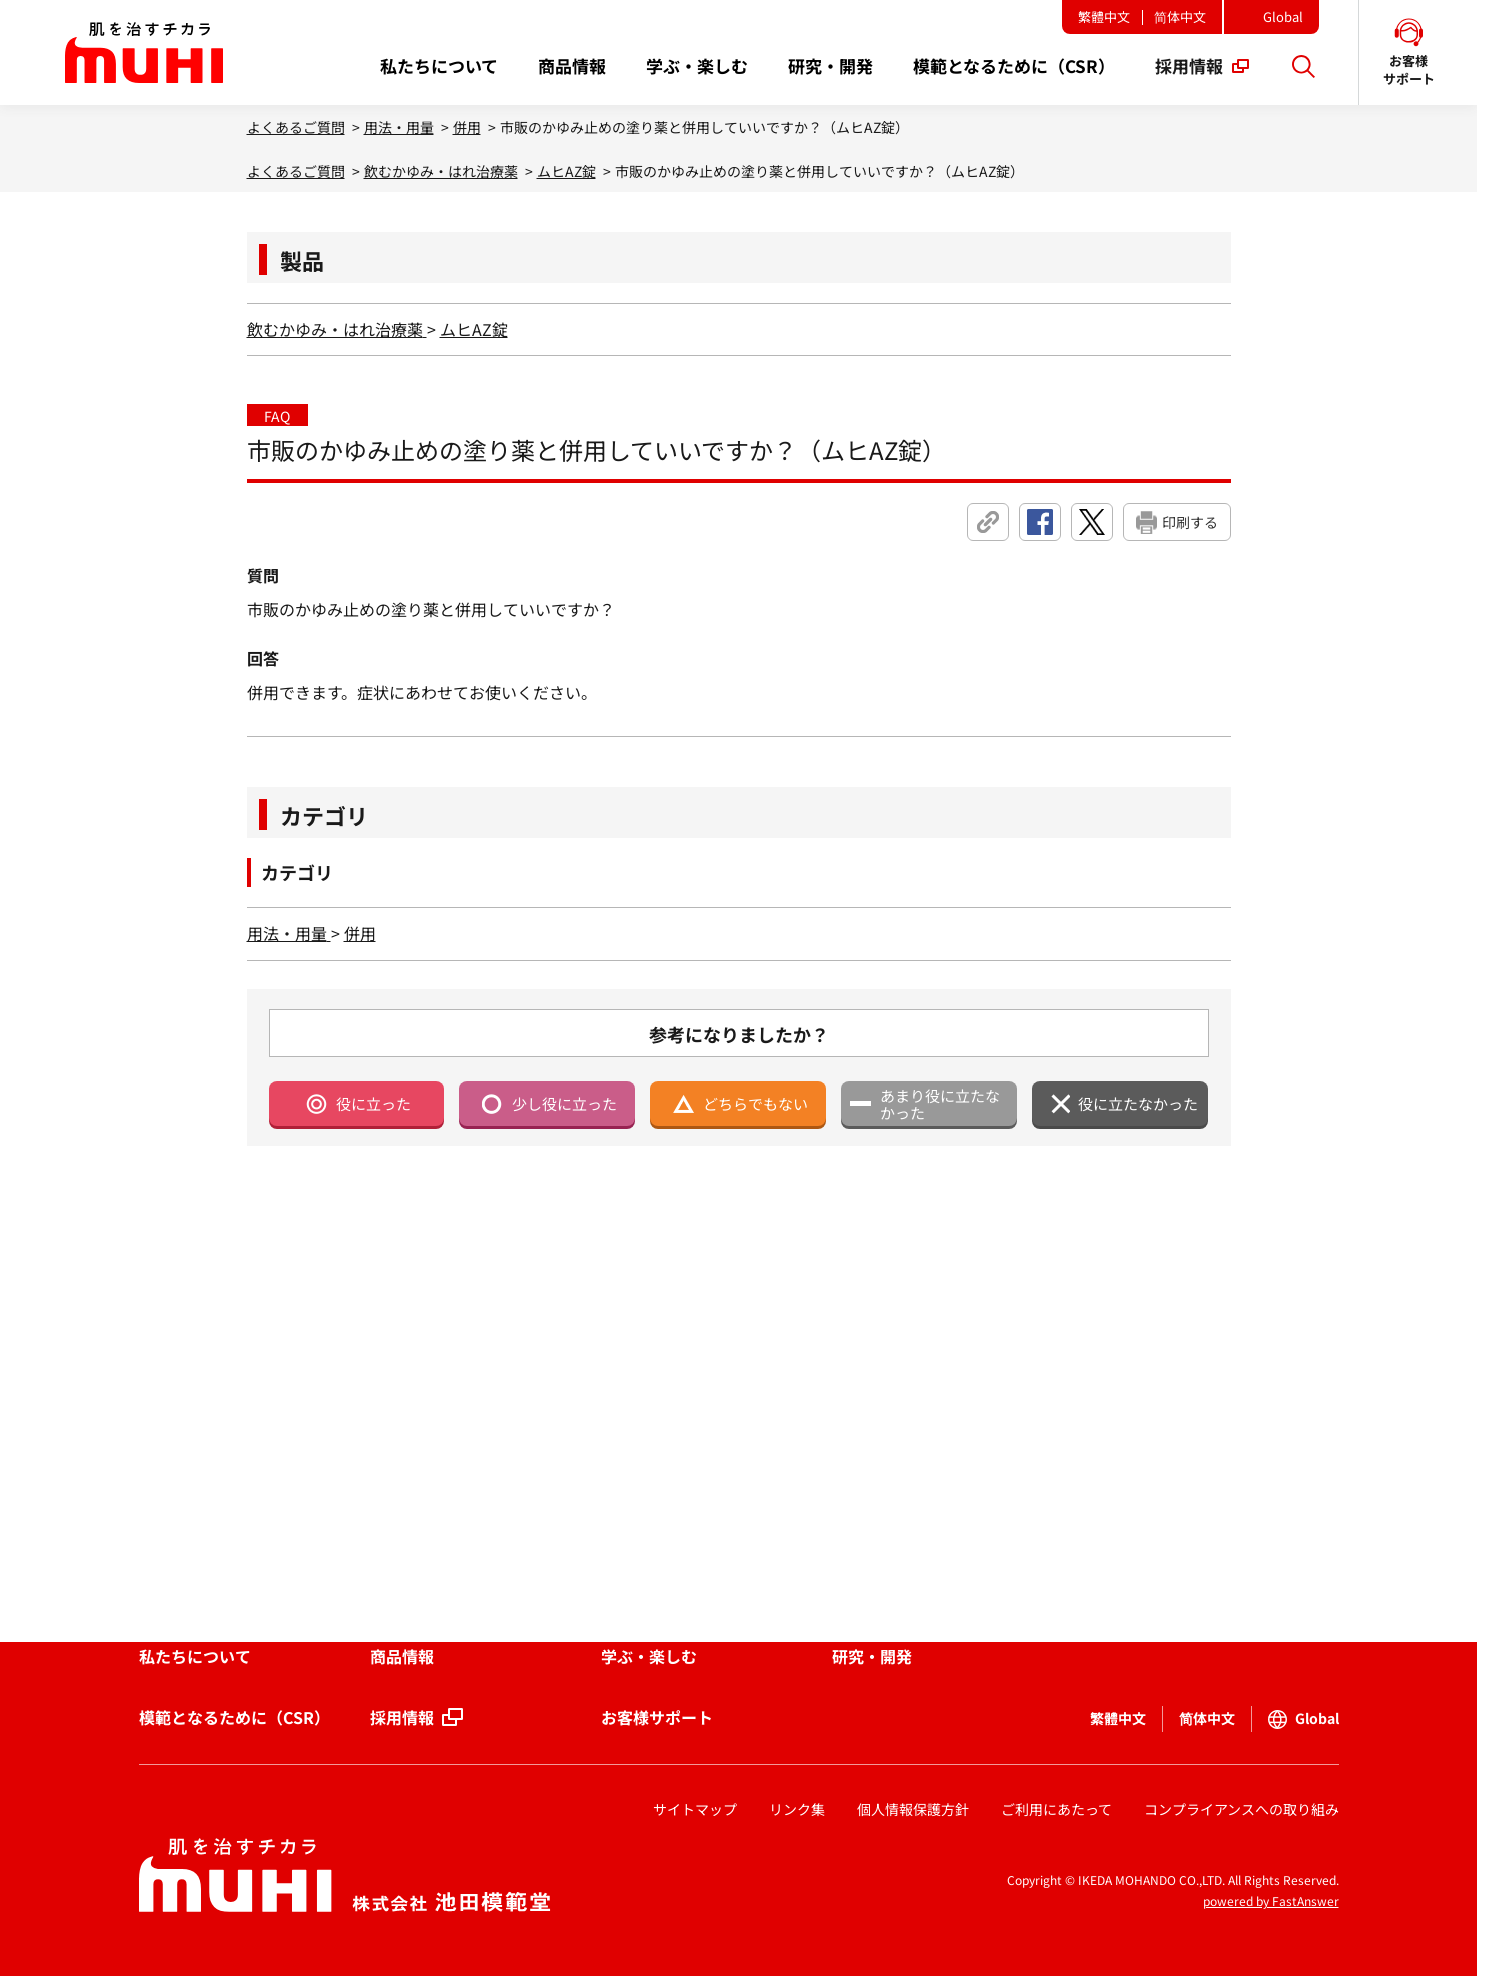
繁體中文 (1104, 16)
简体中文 (1180, 16)
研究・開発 (872, 1656)
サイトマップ (695, 1809)
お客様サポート (657, 1717)
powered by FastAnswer (1271, 1900)
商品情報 (402, 1656)
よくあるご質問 (296, 127)
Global (1283, 16)
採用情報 (402, 1717)
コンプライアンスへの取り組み (1241, 1809)
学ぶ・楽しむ (649, 1656)
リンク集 (797, 1809)
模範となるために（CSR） (234, 1717)
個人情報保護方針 (913, 1809)
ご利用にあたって (1056, 1809)
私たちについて (195, 1656)
